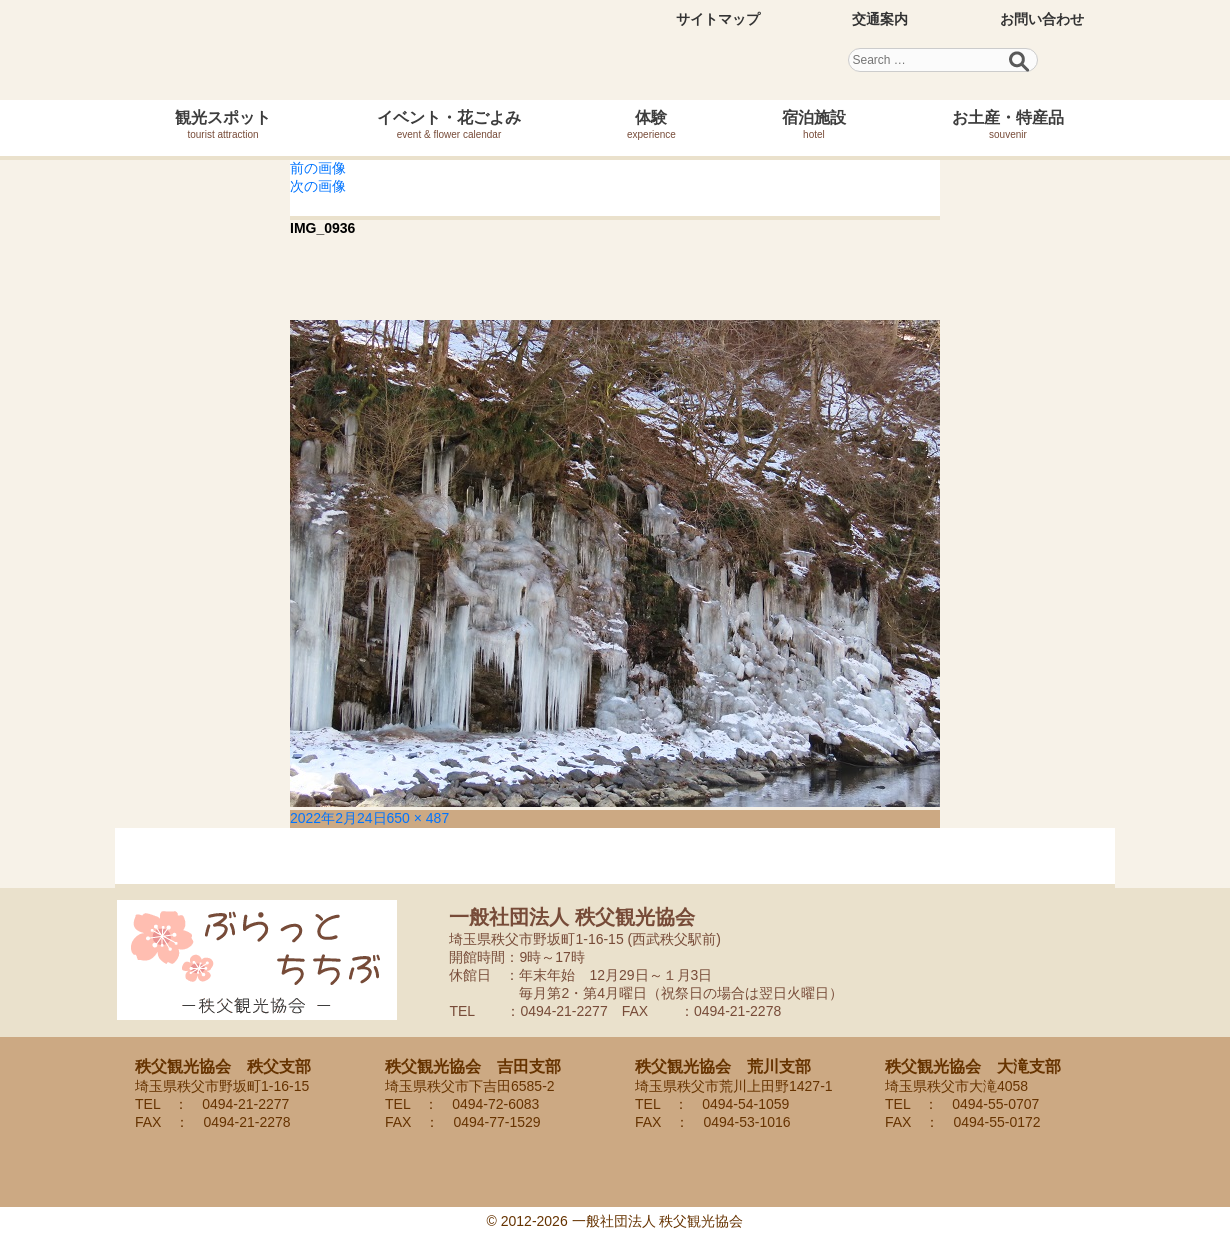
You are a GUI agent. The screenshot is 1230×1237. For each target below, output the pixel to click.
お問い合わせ (1042, 19)
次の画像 (318, 186)
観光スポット (223, 124)
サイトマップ (718, 19)
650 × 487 (418, 818)
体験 (651, 124)
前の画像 (318, 168)
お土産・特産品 (1008, 124)
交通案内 (880, 19)
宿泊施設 (814, 124)
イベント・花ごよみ (449, 124)
